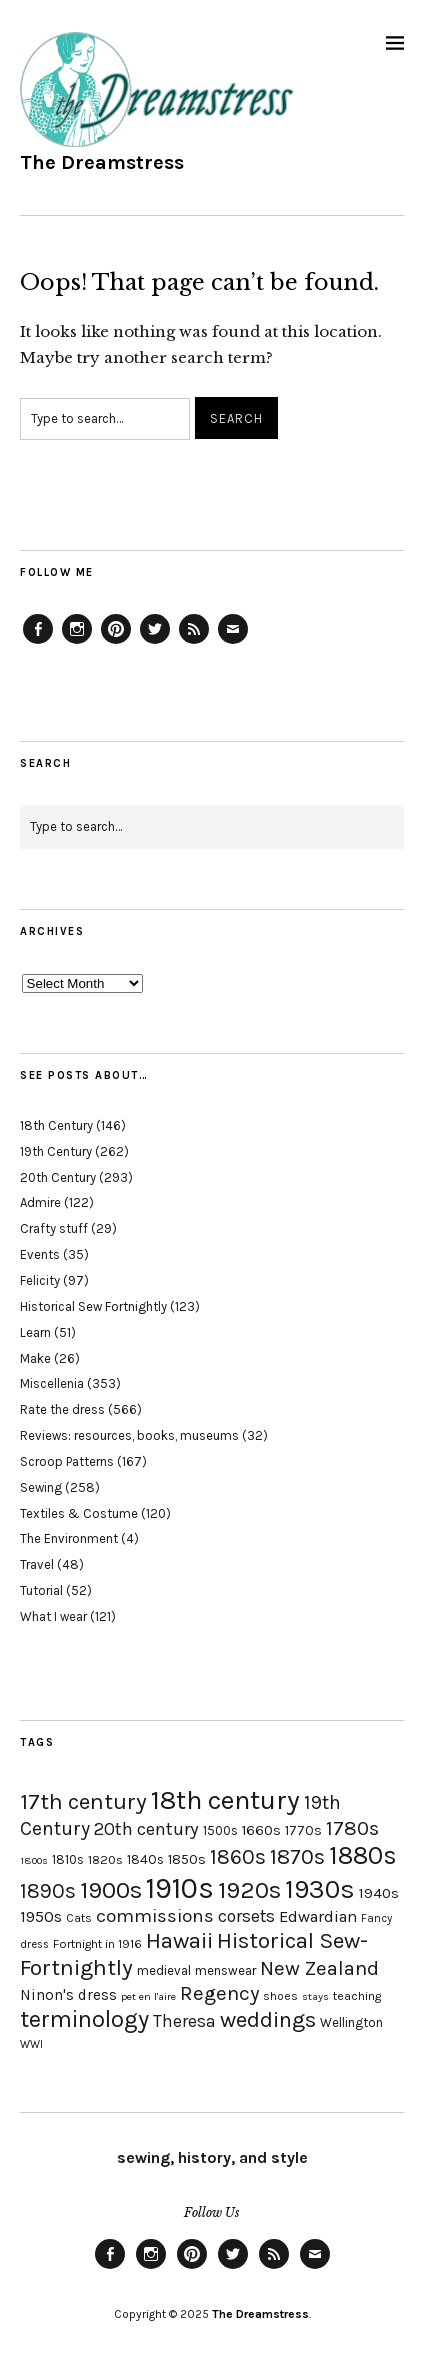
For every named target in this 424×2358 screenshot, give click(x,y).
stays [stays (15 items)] (315, 1996)
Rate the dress (62, 1409)
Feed (194, 643)
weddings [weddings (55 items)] (268, 2019)
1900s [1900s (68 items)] (111, 1890)
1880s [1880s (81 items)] (363, 1855)
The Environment (69, 1538)
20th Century (58, 1177)
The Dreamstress (102, 162)
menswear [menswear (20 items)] (225, 1970)
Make (35, 1358)
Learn (35, 1332)
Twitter (155, 643)
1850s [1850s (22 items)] (187, 1859)
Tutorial (41, 1590)
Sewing (41, 1487)
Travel (37, 1564)
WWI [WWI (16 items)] (31, 2044)
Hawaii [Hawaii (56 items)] (179, 1940)
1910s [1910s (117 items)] (180, 1888)
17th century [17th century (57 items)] (83, 1801)
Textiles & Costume (79, 1513)
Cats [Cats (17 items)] (79, 1918)
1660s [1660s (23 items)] (261, 1830)
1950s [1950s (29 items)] (41, 1916)
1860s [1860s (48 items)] (238, 1857)
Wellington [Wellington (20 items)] (351, 2022)
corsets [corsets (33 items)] (246, 1916)
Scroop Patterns (67, 1461)
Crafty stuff (54, 1228)
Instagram (77, 643)
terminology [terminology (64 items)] (84, 2019)
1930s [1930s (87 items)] (320, 1889)
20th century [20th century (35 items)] (146, 1829)
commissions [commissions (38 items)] (155, 1916)
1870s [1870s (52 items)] (297, 1856)
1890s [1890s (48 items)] (48, 1891)
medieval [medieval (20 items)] (164, 1970)
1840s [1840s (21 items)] (145, 1859)
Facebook (38, 643)
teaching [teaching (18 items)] (357, 1996)
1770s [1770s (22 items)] (303, 1830)
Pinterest (116, 643)
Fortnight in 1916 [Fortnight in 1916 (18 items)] (97, 1944)
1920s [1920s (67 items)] (249, 1890)
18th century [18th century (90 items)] (225, 1800)
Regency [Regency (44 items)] (219, 1993)
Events (40, 1254)
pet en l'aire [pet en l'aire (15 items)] (148, 1996)
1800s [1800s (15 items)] (34, 1860)
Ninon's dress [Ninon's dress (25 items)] (68, 1995)
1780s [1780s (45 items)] (352, 1828)
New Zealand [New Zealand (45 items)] (319, 1968)
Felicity (40, 1280)
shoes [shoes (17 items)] (280, 1996)
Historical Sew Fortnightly (93, 1306)
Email (233, 643)
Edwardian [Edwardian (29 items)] (318, 1916)
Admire (40, 1202)
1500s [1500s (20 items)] (220, 1830)
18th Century (56, 1125)
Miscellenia (52, 1383)
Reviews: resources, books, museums (129, 1435)
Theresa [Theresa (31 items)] (184, 2021)
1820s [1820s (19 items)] (105, 1859)
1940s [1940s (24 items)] (379, 1893)
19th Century (56, 1151)
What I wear (53, 1616)
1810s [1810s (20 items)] (68, 1859)
